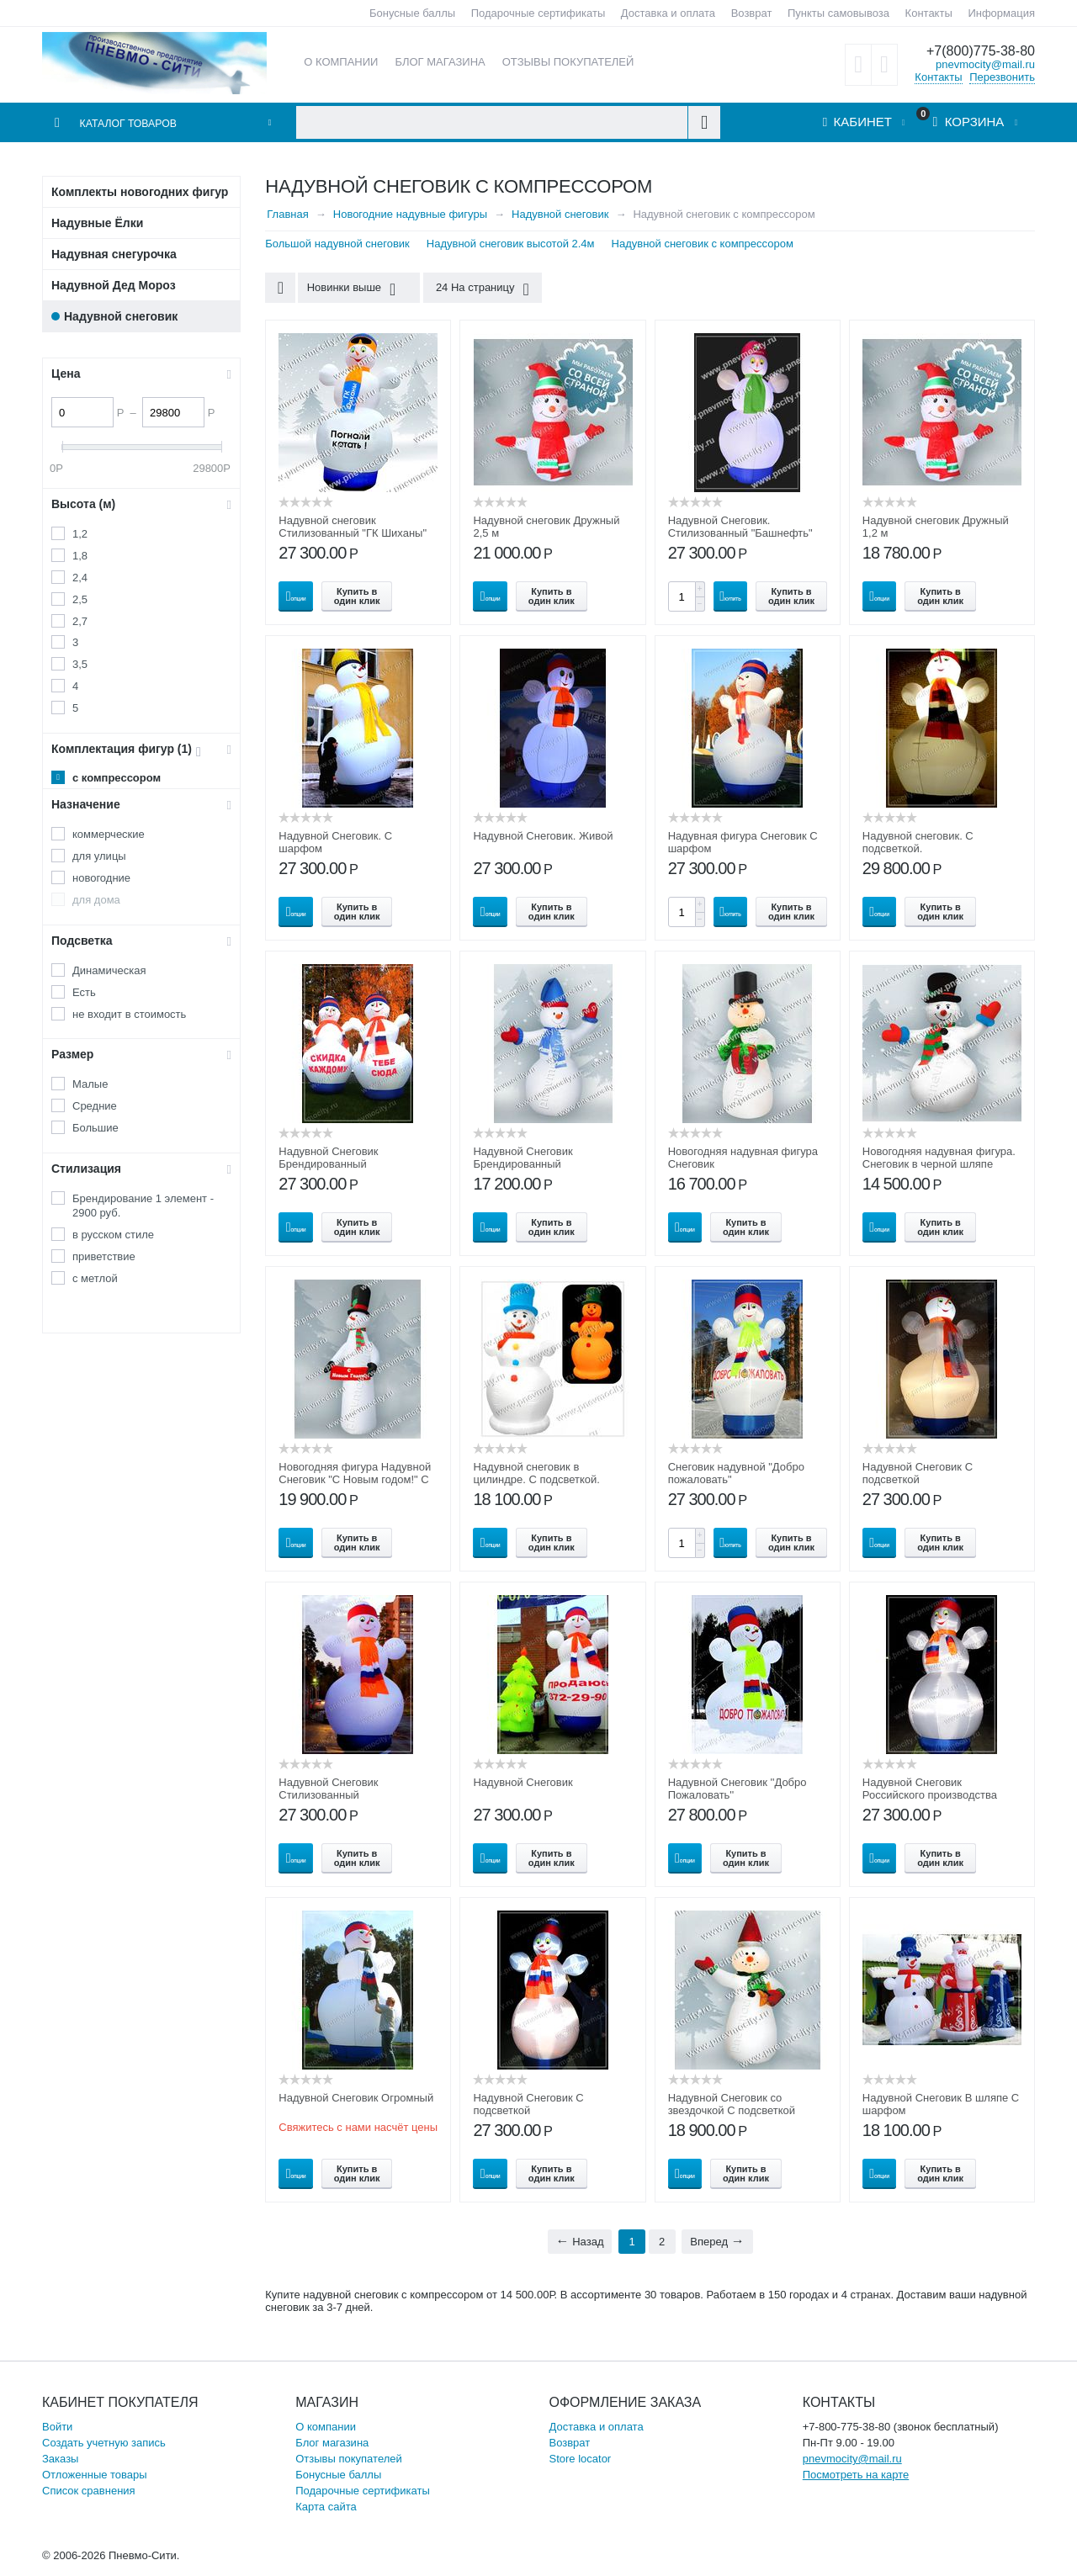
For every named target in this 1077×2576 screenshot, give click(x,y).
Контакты (928, 13)
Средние (94, 1106)
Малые (90, 1084)
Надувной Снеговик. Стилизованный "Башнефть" (740, 526)
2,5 (80, 599)
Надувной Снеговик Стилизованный (328, 1788)
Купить (731, 595)
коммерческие (108, 834)
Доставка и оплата (668, 13)
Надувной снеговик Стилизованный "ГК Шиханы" (353, 526)
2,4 (80, 577)
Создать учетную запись (104, 2442)
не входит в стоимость (129, 1014)
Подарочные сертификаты (538, 13)
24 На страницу (475, 289)
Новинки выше (355, 289)
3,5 (80, 664)
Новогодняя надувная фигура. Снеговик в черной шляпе (939, 1157)
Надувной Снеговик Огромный (356, 2097)
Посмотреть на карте (856, 2474)
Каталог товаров (135, 123)
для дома (96, 899)
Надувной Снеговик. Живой (543, 836)
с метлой (95, 1278)
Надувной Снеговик (522, 1782)
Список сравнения (88, 2490)
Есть (84, 992)
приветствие (103, 1256)
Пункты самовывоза (838, 13)
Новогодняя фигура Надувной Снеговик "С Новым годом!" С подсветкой (355, 1479)
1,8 (80, 555)
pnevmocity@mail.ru (985, 64)
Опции (296, 595)
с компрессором (116, 777)
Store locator (580, 2458)
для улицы (99, 856)
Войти (57, 2426)
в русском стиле (113, 1234)
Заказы (60, 2458)
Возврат (751, 13)
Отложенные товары (94, 2474)
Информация (1001, 13)
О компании (325, 2426)
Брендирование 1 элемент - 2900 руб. (143, 1205)
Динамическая (109, 970)
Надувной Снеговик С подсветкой (917, 1473)
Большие (95, 1127)
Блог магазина (332, 2442)
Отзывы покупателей (348, 2458)
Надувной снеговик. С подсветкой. (918, 842)
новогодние (101, 878)
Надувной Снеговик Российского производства (929, 1788)
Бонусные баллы (412, 13)
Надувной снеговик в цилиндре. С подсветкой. (536, 1473)
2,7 (80, 621)
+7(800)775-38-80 (977, 51)
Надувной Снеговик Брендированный (328, 1157)
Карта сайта (325, 2506)
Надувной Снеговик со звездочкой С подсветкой (732, 2104)
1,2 (80, 533)
